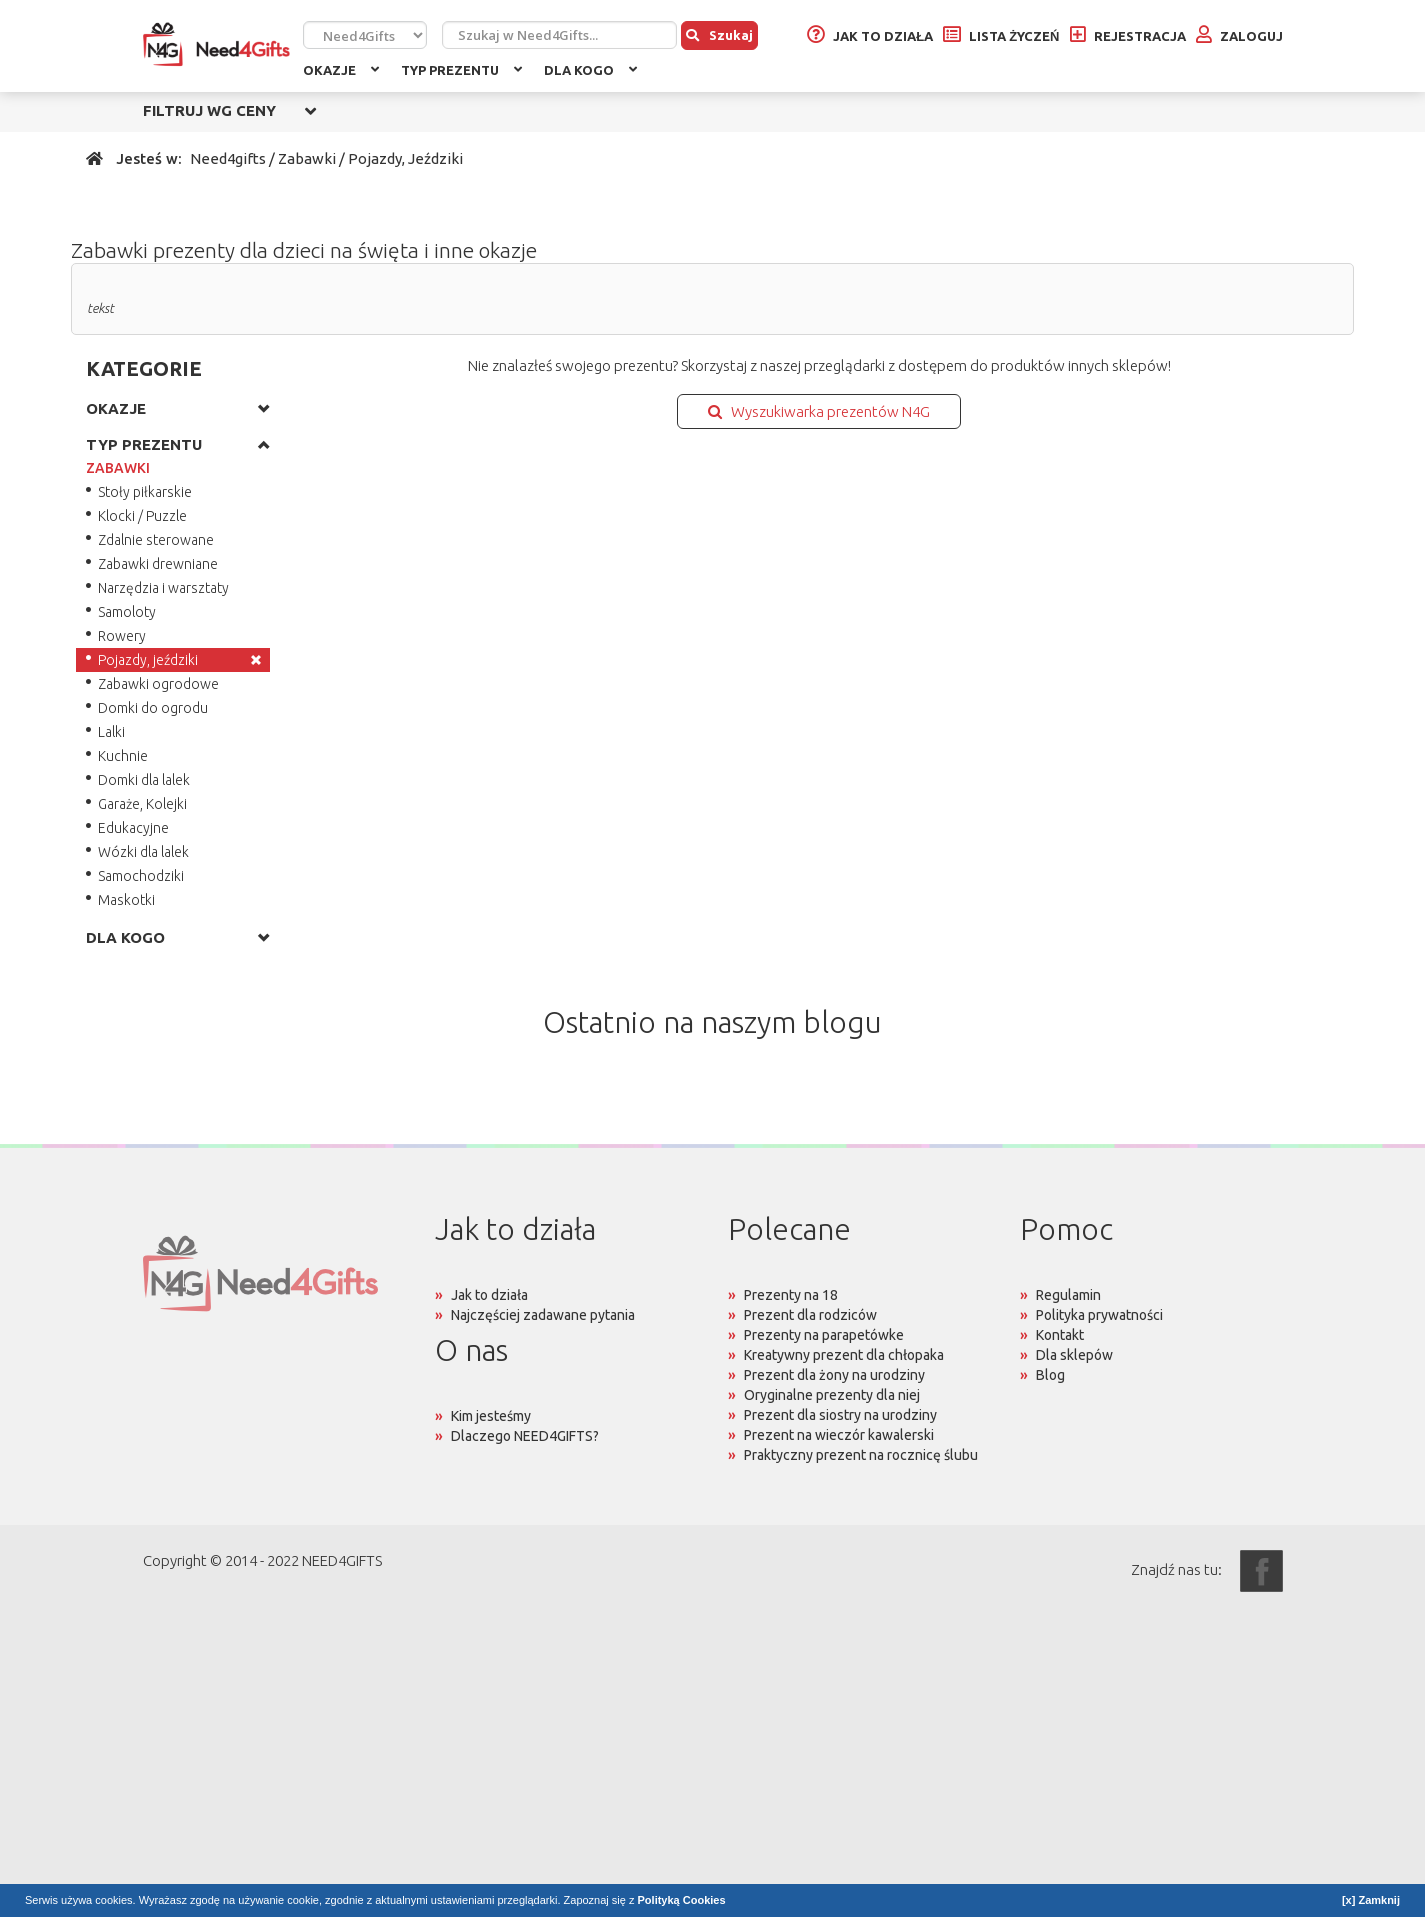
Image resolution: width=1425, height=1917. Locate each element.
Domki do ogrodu (153, 708)
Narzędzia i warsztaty (163, 588)
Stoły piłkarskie (145, 492)
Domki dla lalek (144, 780)
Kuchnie (123, 756)
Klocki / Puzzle (142, 516)
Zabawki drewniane (158, 564)
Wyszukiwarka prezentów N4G (819, 411)
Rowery (122, 636)
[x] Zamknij (1371, 1900)
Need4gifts (228, 158)
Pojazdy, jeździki (148, 660)
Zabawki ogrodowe (158, 684)
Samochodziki (141, 876)
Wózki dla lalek (143, 852)
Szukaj (719, 35)
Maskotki (126, 900)
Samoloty (127, 612)
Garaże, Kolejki (142, 804)
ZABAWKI (118, 468)
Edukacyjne (133, 828)
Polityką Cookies (682, 1900)
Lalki (111, 732)
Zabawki (307, 158)
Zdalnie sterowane (156, 540)
